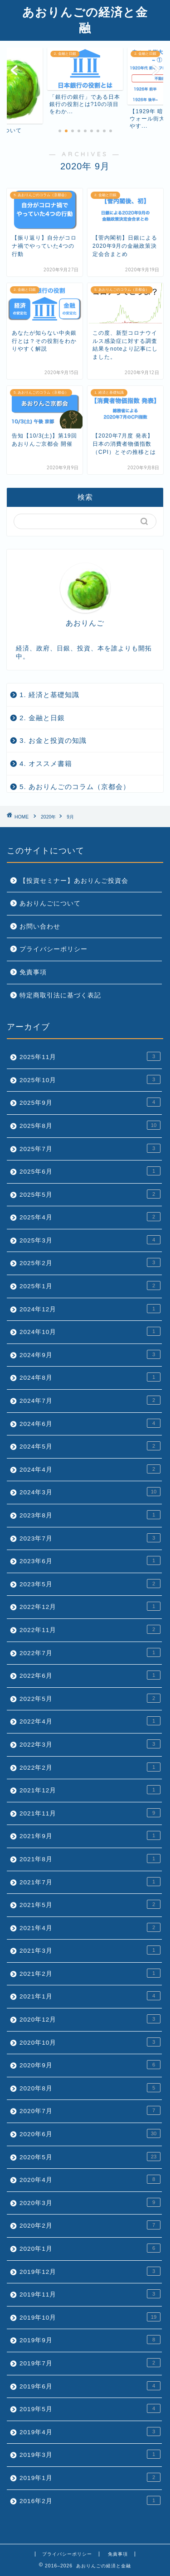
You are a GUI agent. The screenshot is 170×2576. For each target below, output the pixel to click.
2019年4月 (89, 2431)
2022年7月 (89, 1652)
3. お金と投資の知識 (53, 740)
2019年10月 (89, 2316)
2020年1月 (89, 2248)
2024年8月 (89, 1377)
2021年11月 (89, 1812)
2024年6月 (89, 1423)
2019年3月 (89, 2454)
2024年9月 (89, 1354)
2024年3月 (89, 1491)
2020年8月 (89, 2087)
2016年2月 (89, 2500)
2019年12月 (89, 2271)
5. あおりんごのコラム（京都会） (74, 786)
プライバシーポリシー (53, 949)
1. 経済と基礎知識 (49, 694)
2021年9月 (89, 1835)
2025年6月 (89, 1170)
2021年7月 (89, 1881)
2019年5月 (89, 2408)
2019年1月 (89, 2477)
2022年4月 (89, 1720)
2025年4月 (89, 1216)
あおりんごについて (50, 903)
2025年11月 (89, 1056)
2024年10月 (89, 1331)
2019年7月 (89, 2362)
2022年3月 (89, 1743)
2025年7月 (89, 1148)
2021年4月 (89, 1927)
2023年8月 (89, 1514)
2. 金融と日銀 (42, 718)
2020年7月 (89, 2110)
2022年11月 (89, 1629)
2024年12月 (89, 1308)
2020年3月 (89, 2202)
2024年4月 (89, 1468)
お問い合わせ (39, 926)
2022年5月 (89, 1698)
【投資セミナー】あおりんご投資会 (73, 880)
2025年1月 (89, 1285)
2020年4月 (89, 2179)
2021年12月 (89, 1789)
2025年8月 (89, 1125)
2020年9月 (89, 2064)
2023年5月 (89, 1583)
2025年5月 (89, 1194)
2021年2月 (89, 1973)
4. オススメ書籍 (45, 763)
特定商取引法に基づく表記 (60, 995)
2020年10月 (89, 2041)
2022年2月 (89, 1767)
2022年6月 (89, 1675)
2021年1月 (89, 1995)
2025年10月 (89, 1079)
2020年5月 (89, 2156)
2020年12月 (89, 2018)
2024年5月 (89, 1445)
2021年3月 (89, 1950)
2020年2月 (89, 2224)
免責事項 (33, 972)
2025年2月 (89, 1262)
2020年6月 (89, 2133)
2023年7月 (89, 1537)
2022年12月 (89, 1606)
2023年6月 (89, 1560)
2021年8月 (89, 1858)
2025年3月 (89, 1239)
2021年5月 (89, 1904)
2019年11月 (89, 2293)
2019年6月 (89, 2385)
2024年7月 (89, 1400)
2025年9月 (89, 1102)
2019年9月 (89, 2339)
